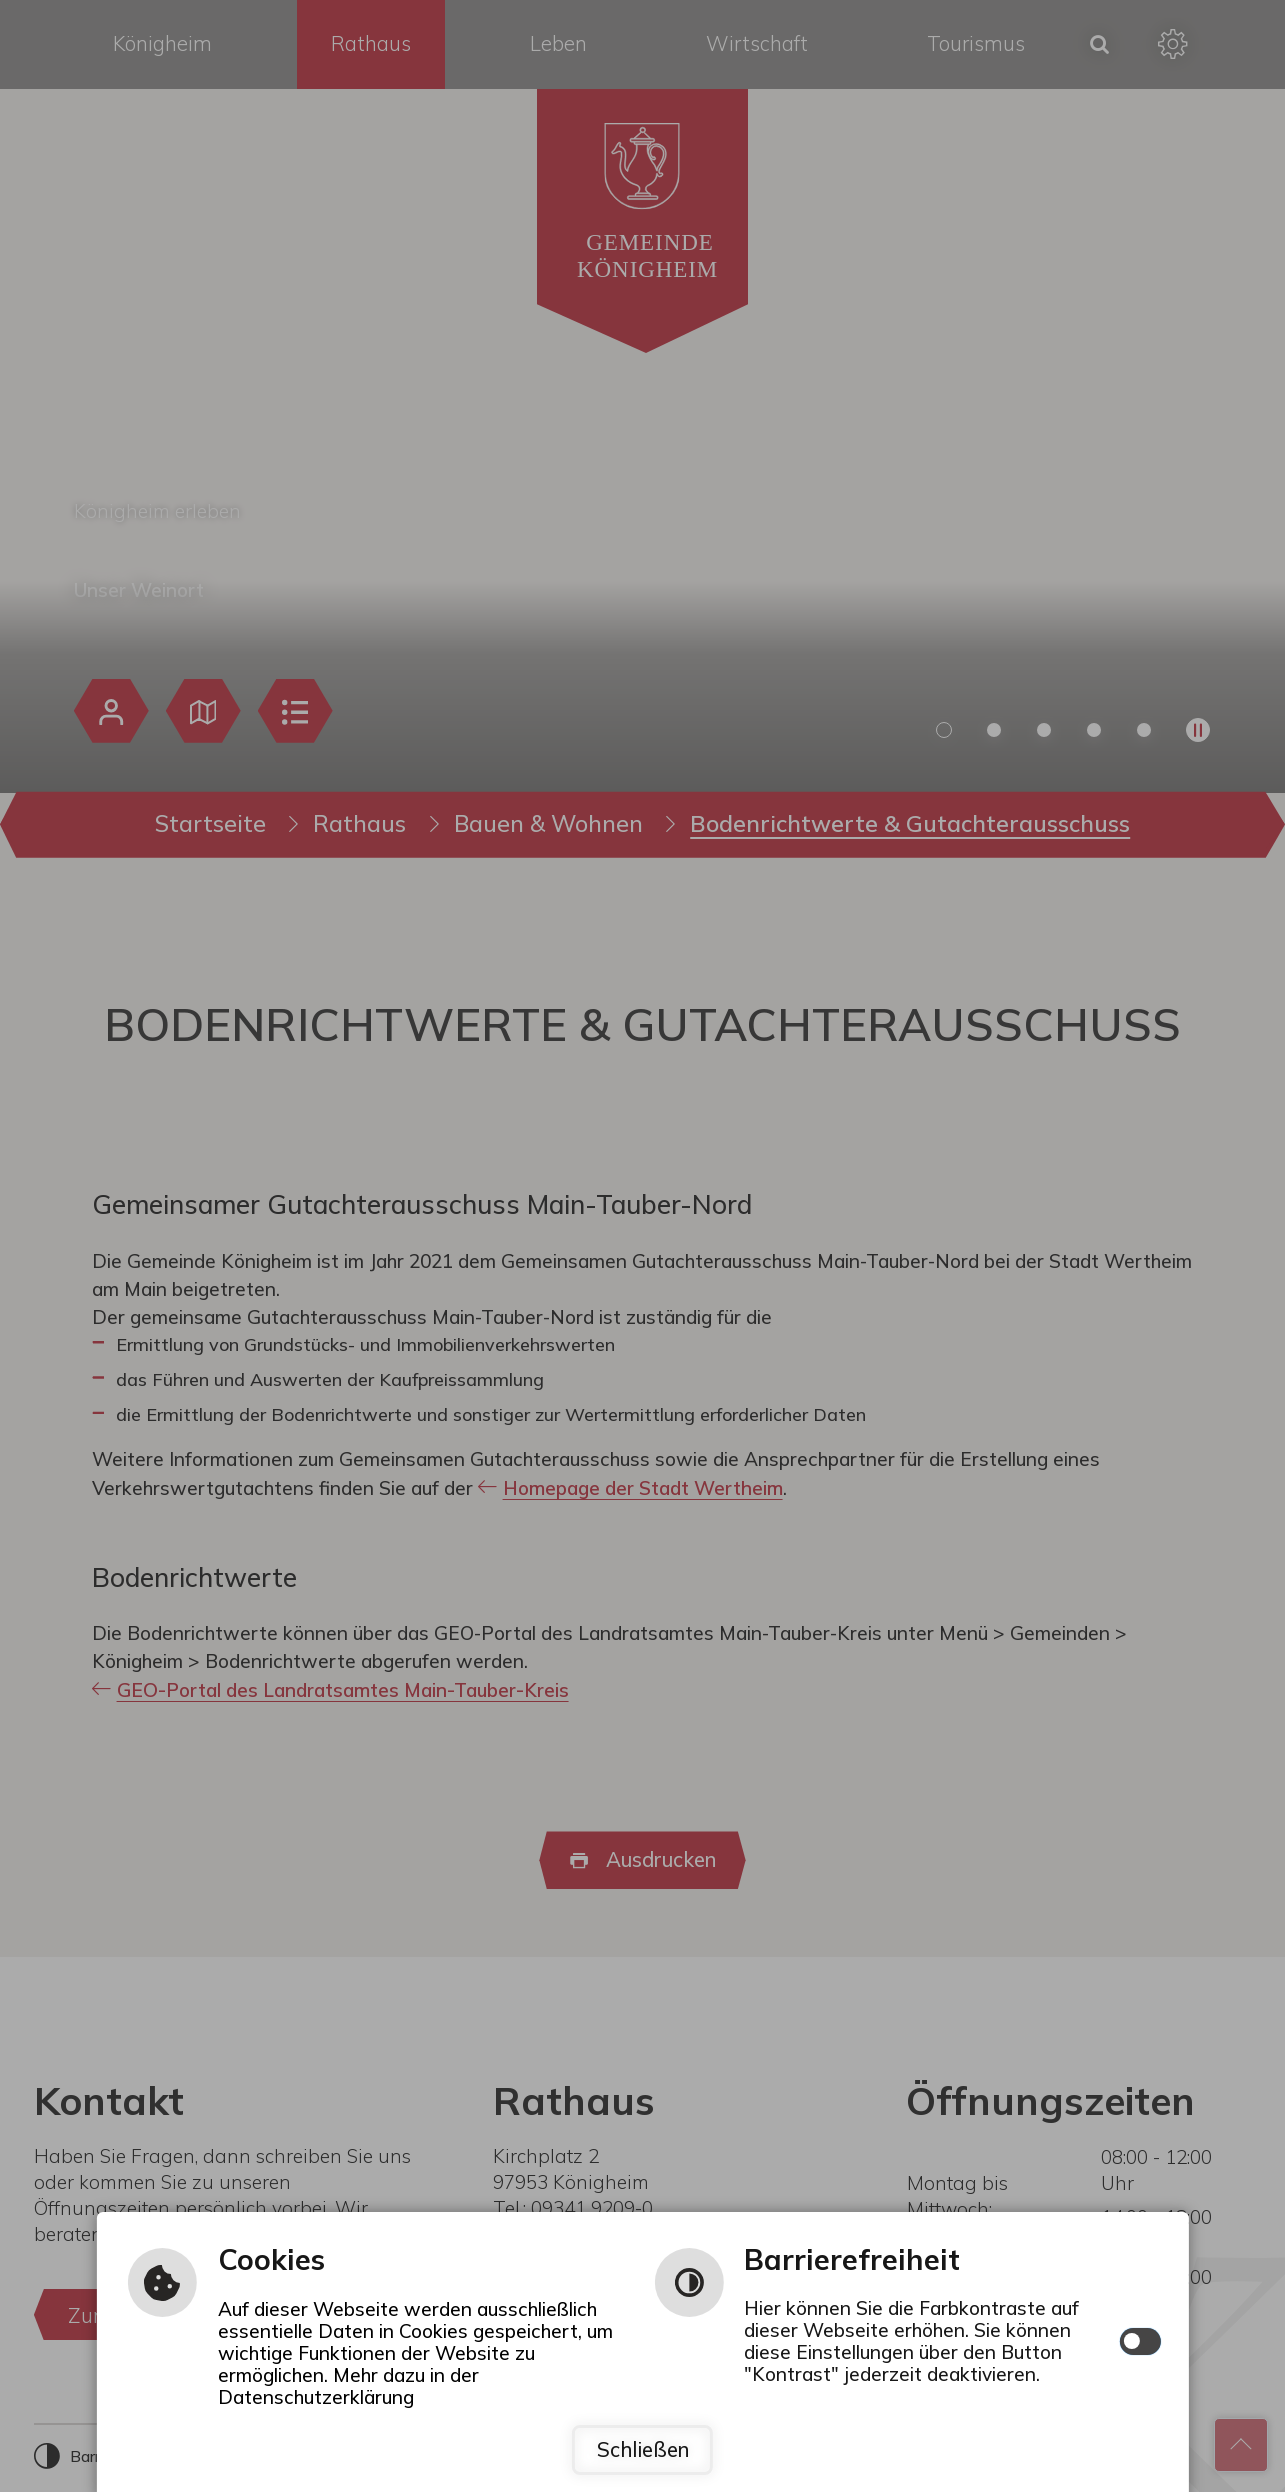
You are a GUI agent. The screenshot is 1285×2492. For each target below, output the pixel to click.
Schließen (643, 2449)
